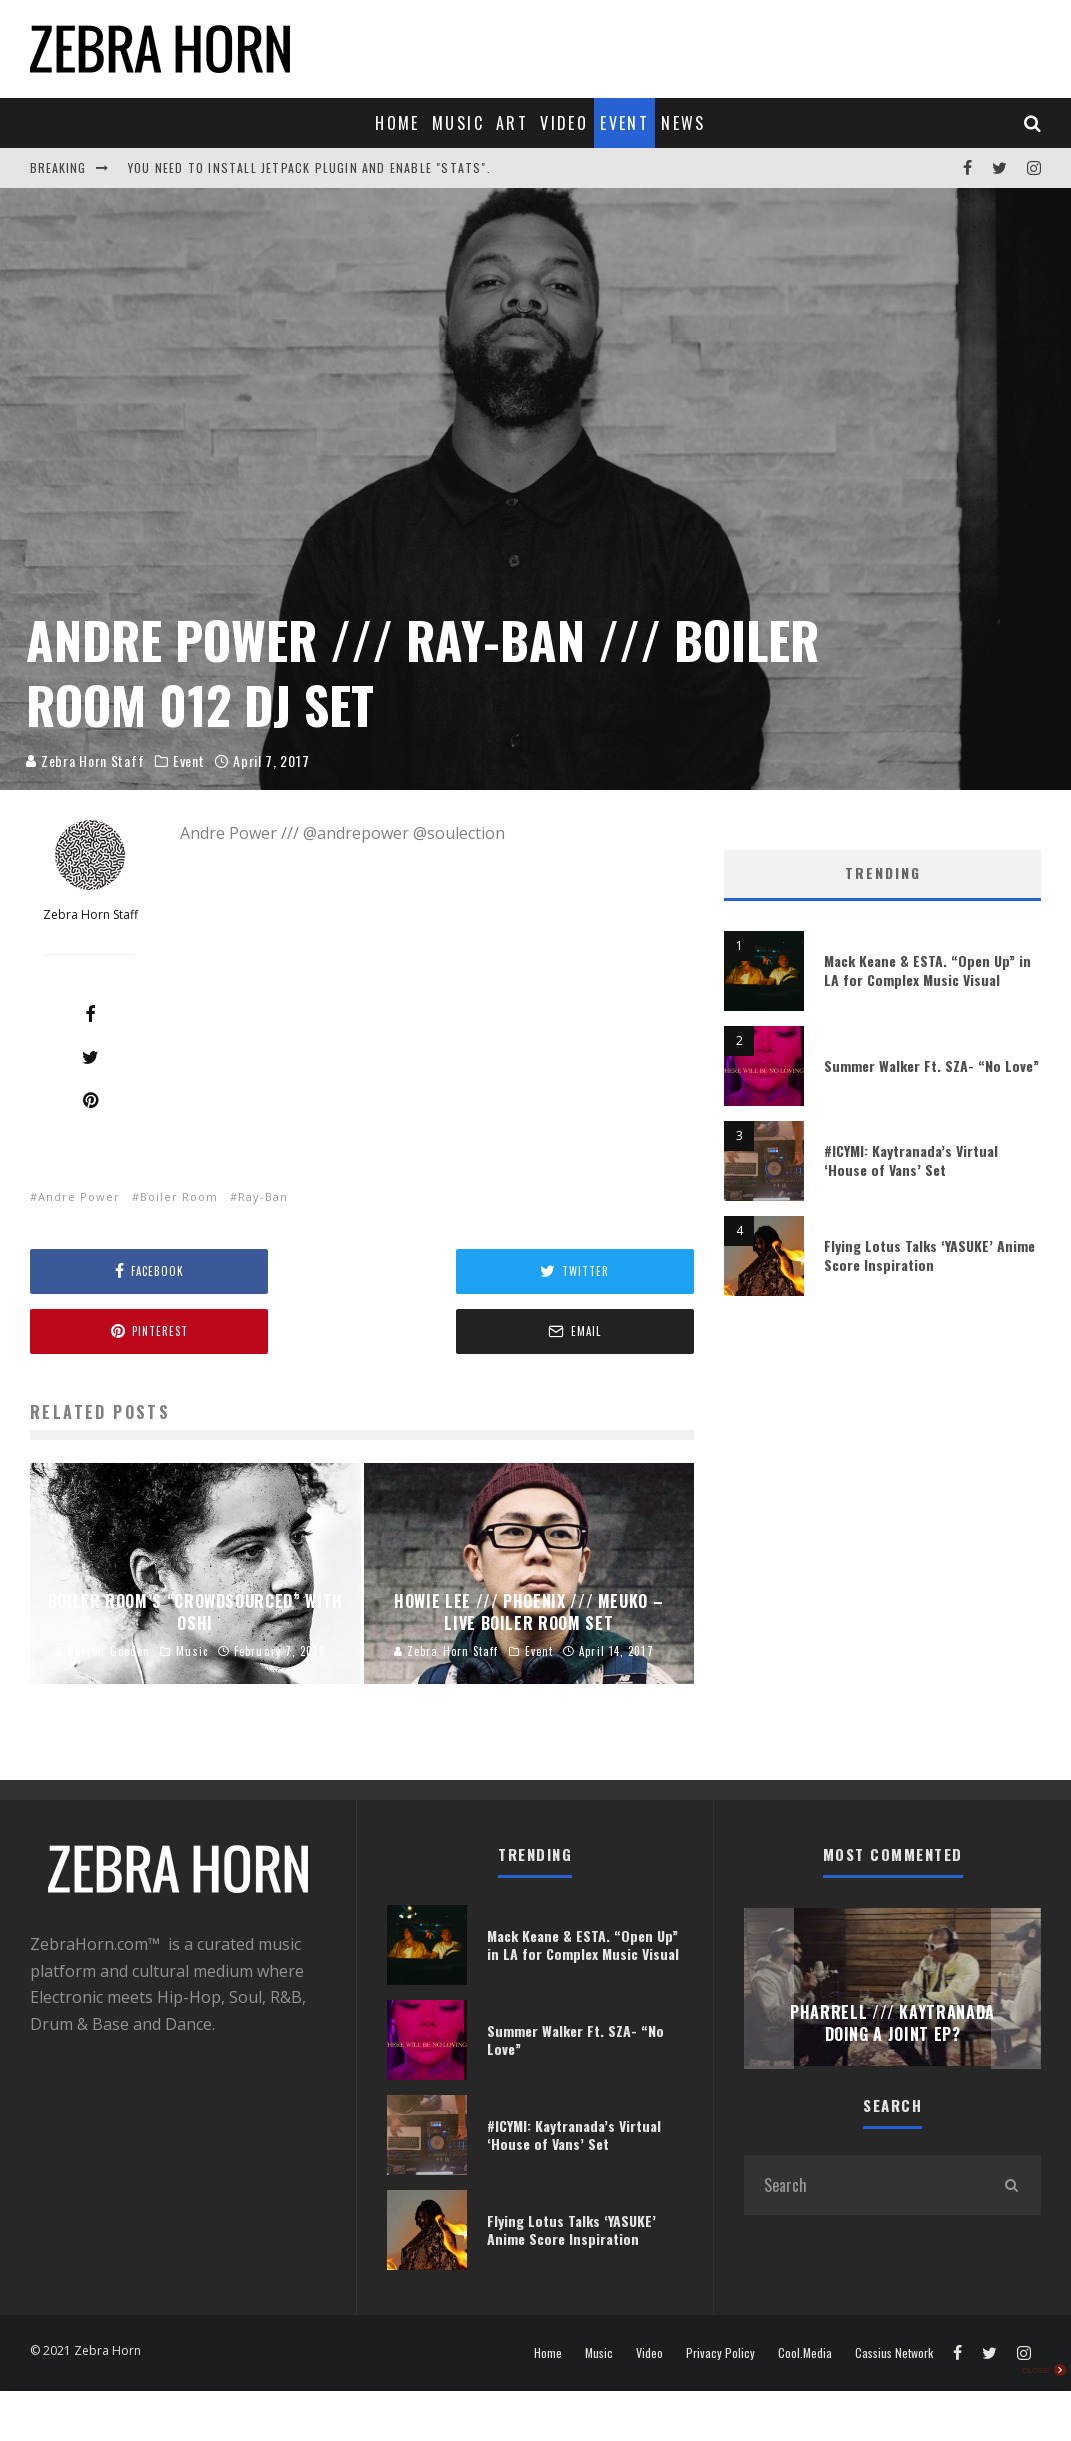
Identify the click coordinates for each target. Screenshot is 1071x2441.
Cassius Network (894, 2353)
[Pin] (90, 1100)
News (683, 123)
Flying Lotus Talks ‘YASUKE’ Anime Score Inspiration (929, 1254)
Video (564, 123)
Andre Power (79, 1196)
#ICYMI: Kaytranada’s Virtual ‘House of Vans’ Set (911, 1159)
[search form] (862, 2185)
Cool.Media (805, 2353)
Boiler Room (179, 1196)
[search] (1011, 2185)
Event (624, 123)
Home (397, 123)
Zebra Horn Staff (89, 760)
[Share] (90, 1014)
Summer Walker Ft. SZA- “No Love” (931, 1065)
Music (458, 123)
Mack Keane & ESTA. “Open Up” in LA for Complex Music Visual (927, 969)
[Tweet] (90, 1057)
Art (512, 123)
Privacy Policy (720, 2353)
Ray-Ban (263, 1196)
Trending (883, 872)
